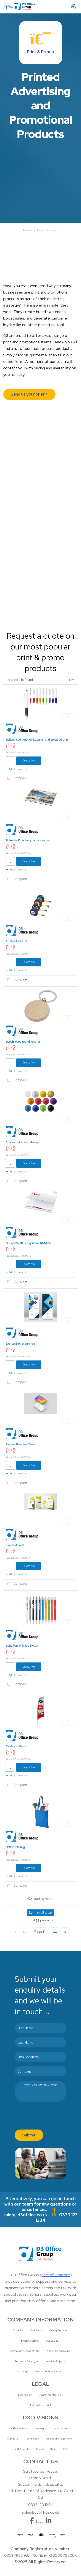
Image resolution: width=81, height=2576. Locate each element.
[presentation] (47, 2116)
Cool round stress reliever (22, 1142)
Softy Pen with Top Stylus (22, 1645)
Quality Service (58, 2330)
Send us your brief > (29, 394)
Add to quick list (16, 769)
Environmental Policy (51, 2395)
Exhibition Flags (16, 1746)
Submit (29, 2135)
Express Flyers (15, 1545)
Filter (71, 680)
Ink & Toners (61, 2428)
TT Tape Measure (16, 941)
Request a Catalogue (27, 2361)
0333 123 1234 (57, 2217)
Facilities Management (59, 2438)
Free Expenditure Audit (48, 2371)
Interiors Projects (55, 2361)
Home (27, 230)
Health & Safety (30, 2340)
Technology (32, 2438)
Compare (16, 778)
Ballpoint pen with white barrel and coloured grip (37, 739)
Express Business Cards (20, 1444)
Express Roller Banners (20, 1343)
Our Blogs (22, 2371)
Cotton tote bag (15, 1847)
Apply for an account (58, 2351)
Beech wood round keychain (24, 1041)
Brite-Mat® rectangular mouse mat (28, 840)
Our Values (52, 2340)
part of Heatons (55, 2274)
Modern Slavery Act (40, 2405)
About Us (18, 2330)
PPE (65, 2449)
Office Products (20, 2428)
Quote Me (29, 760)
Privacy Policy (24, 2395)
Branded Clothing (46, 2449)
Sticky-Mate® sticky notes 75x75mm (28, 1243)
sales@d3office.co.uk (30, 2212)
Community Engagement (25, 2351)
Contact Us (36, 2330)
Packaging (42, 2428)
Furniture (12, 2438)
